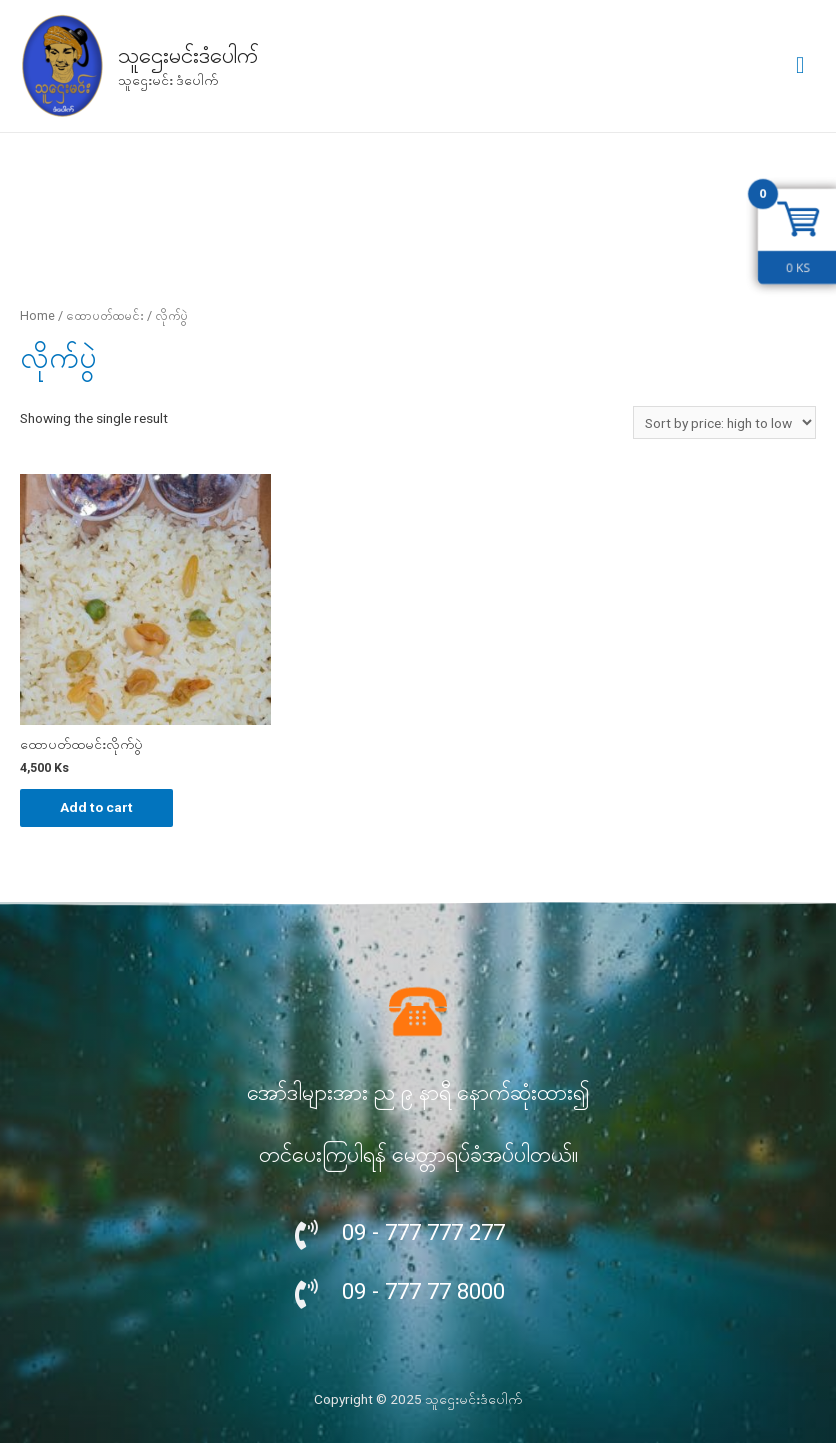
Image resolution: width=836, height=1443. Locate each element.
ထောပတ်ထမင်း (105, 315)
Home (37, 315)
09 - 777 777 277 (423, 1232)
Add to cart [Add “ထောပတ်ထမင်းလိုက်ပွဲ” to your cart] (96, 807)
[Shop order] (724, 423)
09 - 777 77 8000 (423, 1291)
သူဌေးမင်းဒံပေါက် (188, 55)
